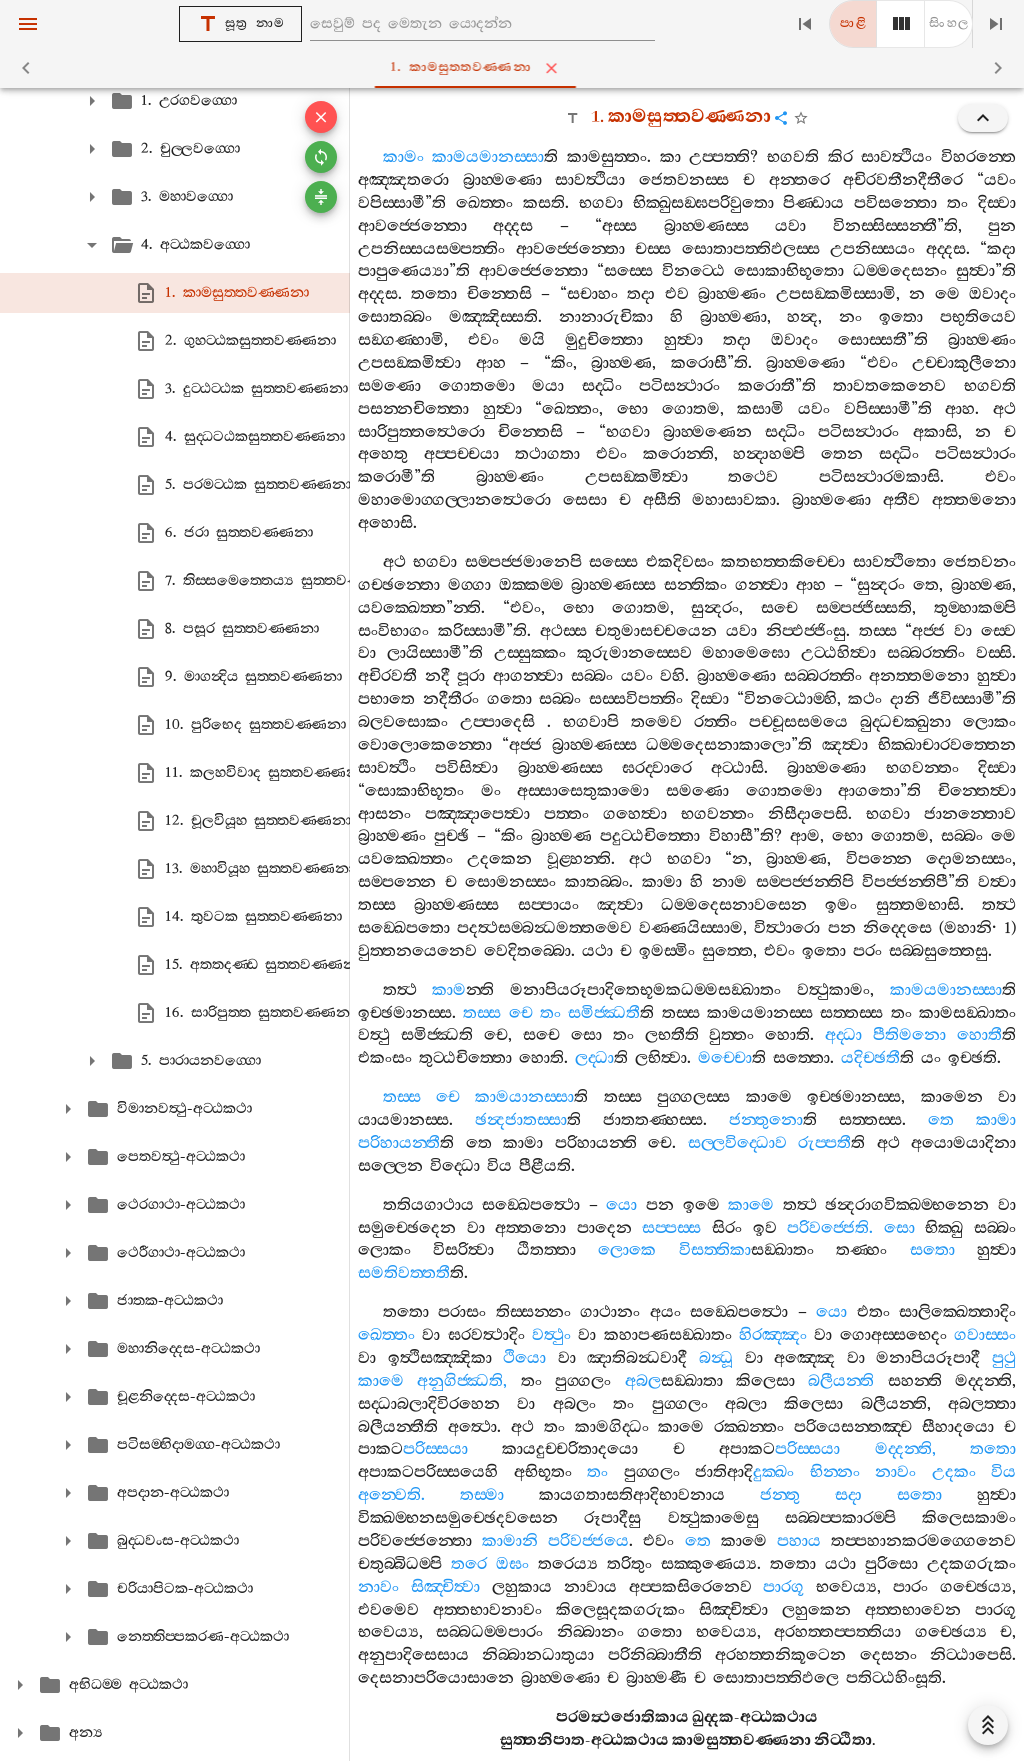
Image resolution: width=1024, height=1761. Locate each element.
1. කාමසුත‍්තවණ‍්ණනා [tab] (516, 68)
